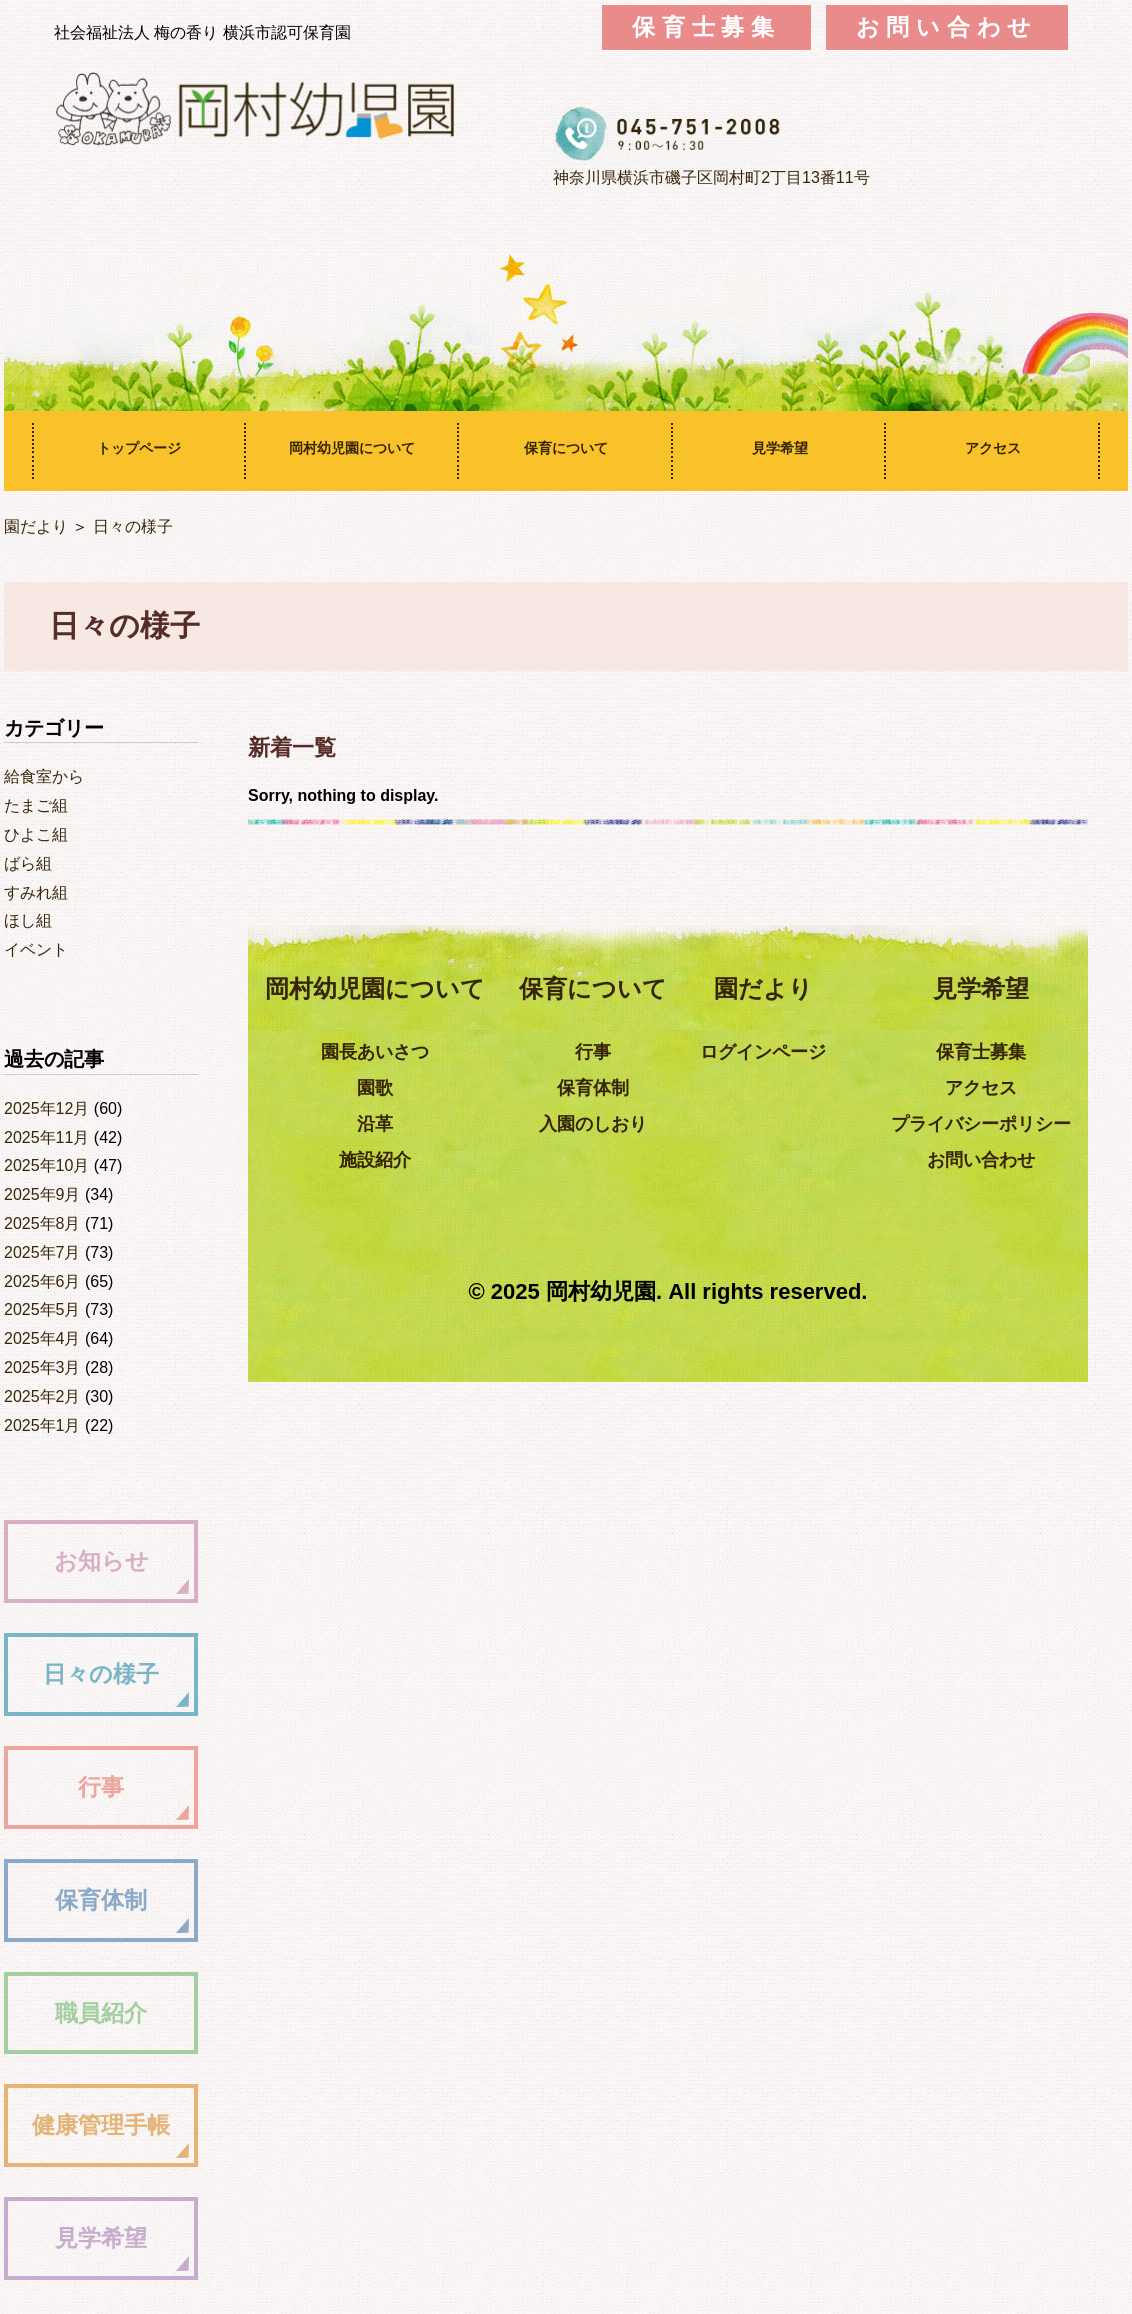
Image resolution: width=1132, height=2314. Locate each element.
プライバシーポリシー (1014, 1124)
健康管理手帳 (117, 2124)
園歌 (407, 1088)
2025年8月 (42, 1223)
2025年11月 (46, 1137)
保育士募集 (706, 27)
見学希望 (780, 448)
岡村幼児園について (352, 448)
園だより (36, 526)
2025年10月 (46, 1165)
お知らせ (117, 1560)
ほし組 (28, 920)
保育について (566, 448)
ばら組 (28, 863)
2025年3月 (42, 1367)
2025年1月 (42, 1425)
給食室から (44, 776)
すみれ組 (36, 892)
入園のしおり (625, 1124)
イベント (36, 949)
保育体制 (117, 1899)
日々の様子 (133, 526)
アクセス (993, 448)
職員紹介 (117, 2012)
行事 (117, 1786)
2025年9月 (42, 1194)
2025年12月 (46, 1108)
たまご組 (36, 805)
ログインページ (796, 1052)
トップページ (139, 448)
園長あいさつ (407, 1052)
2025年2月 (42, 1396)
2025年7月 (42, 1252)
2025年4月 (42, 1338)
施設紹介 (407, 1160)
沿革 (407, 1124)
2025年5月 (42, 1309)
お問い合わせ (947, 27)
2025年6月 (42, 1281)
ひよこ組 (36, 834)
